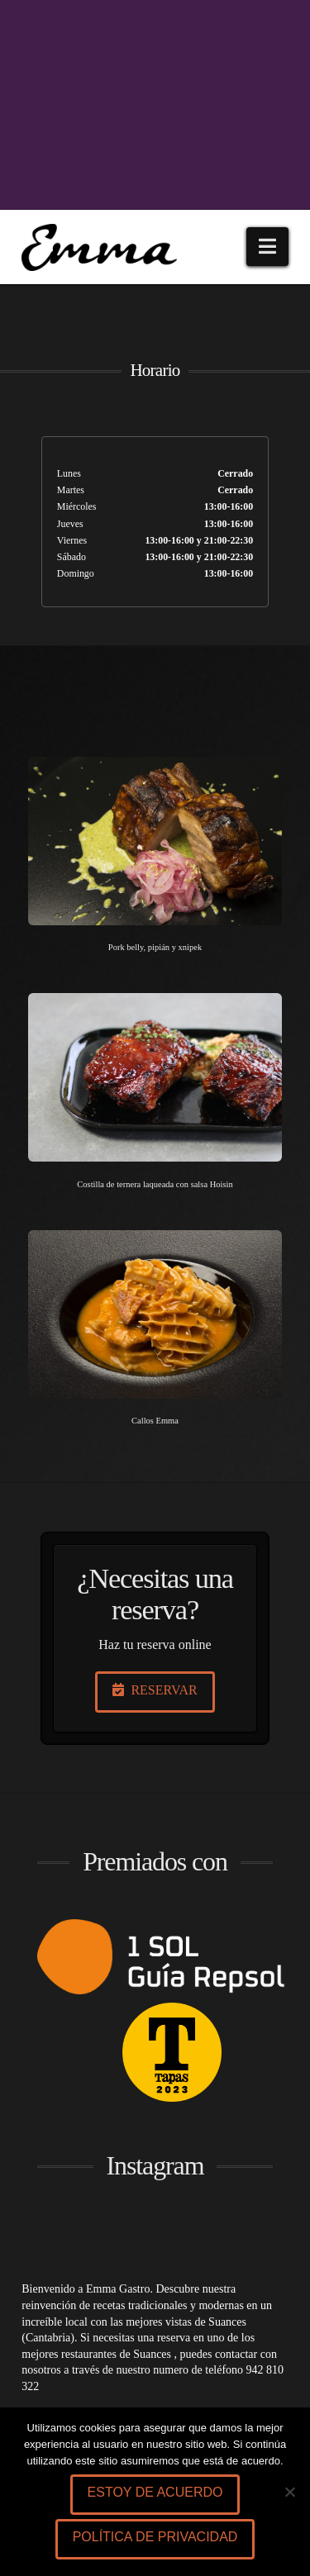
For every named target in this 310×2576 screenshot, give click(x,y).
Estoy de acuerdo (155, 2492)
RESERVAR (154, 1690)
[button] (267, 246)
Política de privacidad (155, 2537)
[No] (289, 2491)
